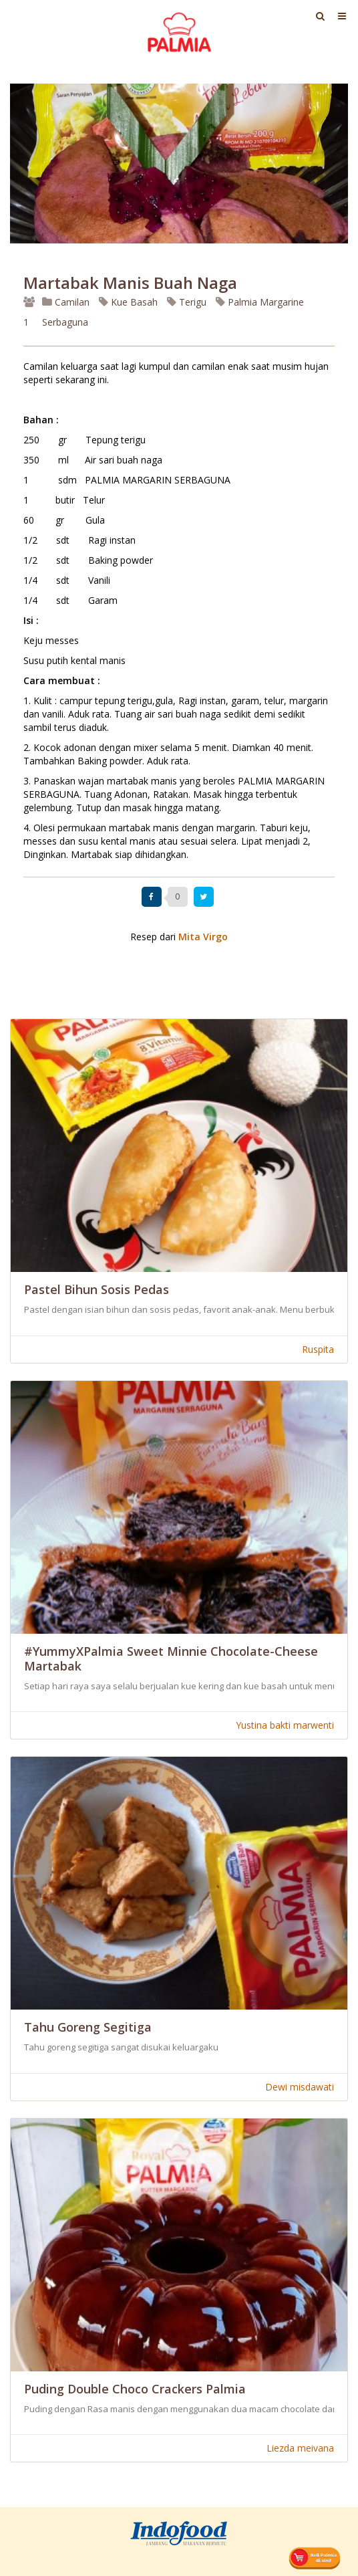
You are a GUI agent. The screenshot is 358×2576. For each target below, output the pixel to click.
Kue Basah (128, 302)
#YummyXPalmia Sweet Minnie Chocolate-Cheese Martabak (171, 1658)
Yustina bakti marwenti (285, 1725)
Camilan (66, 302)
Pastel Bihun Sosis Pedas (96, 1289)
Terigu (186, 302)
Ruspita (318, 1349)
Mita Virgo (203, 936)
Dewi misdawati (299, 2086)
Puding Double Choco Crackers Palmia (135, 2389)
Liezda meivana (300, 2448)
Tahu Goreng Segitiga (88, 2027)
